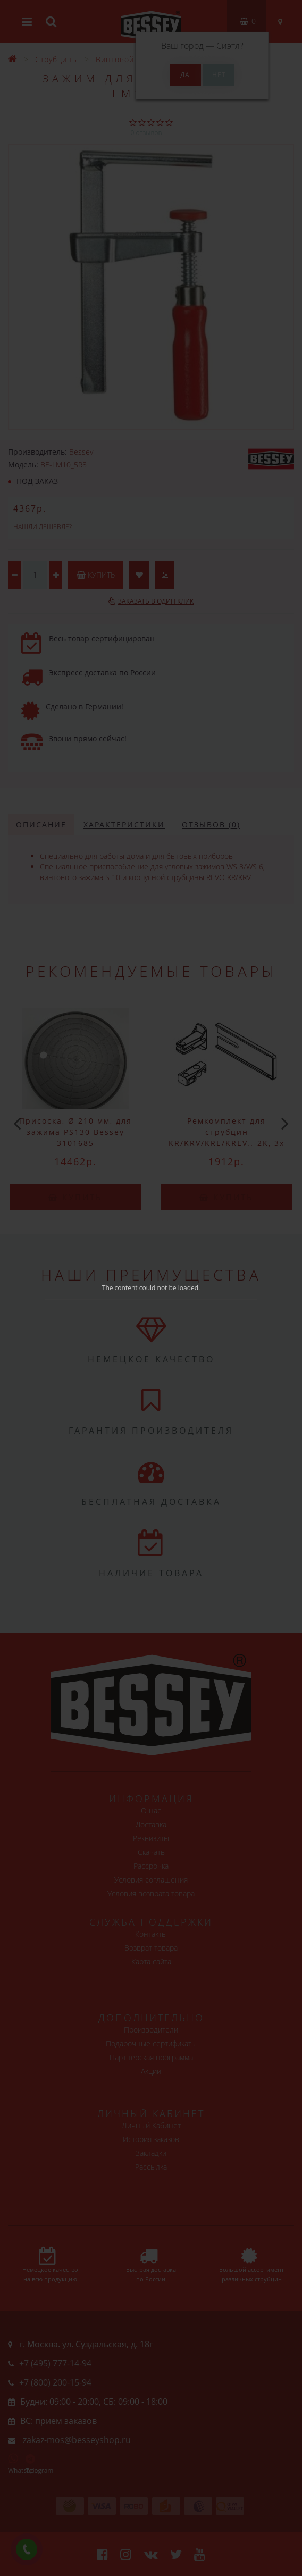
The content (120, 1287)
